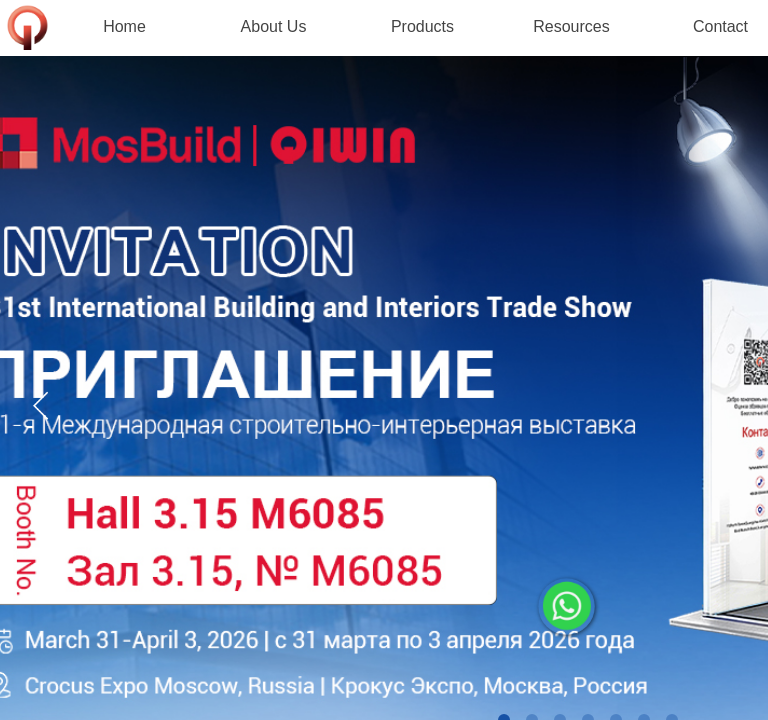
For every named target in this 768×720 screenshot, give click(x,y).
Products (422, 26)
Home (124, 26)
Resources (571, 26)
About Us (274, 26)
